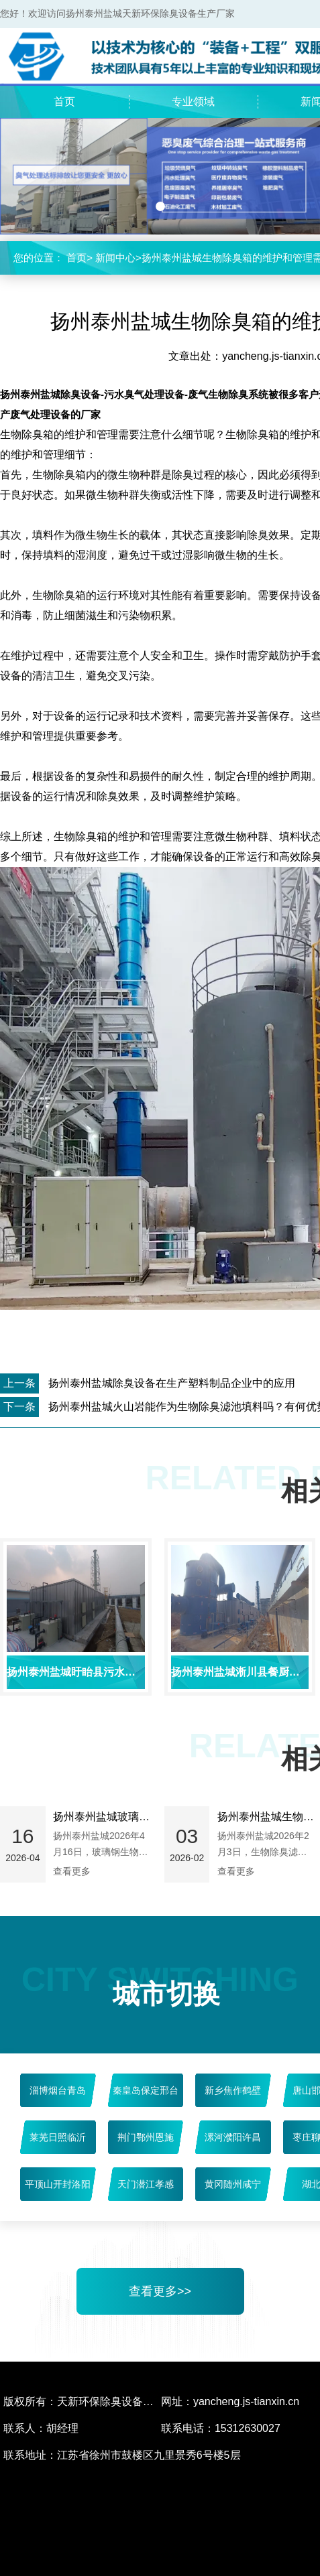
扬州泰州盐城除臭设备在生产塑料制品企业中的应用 (171, 1383)
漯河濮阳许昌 (233, 2137)
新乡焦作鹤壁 (233, 2090)
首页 (64, 101)
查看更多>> (160, 2291)
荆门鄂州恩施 (145, 2137)
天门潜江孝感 (145, 2184)
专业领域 (193, 101)
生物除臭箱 (80, 836)
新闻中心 (115, 257)
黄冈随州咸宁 (233, 2184)
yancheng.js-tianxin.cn (246, 2401)
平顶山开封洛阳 (58, 2184)
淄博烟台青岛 (58, 2090)
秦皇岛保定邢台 (145, 2090)
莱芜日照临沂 (58, 2137)
